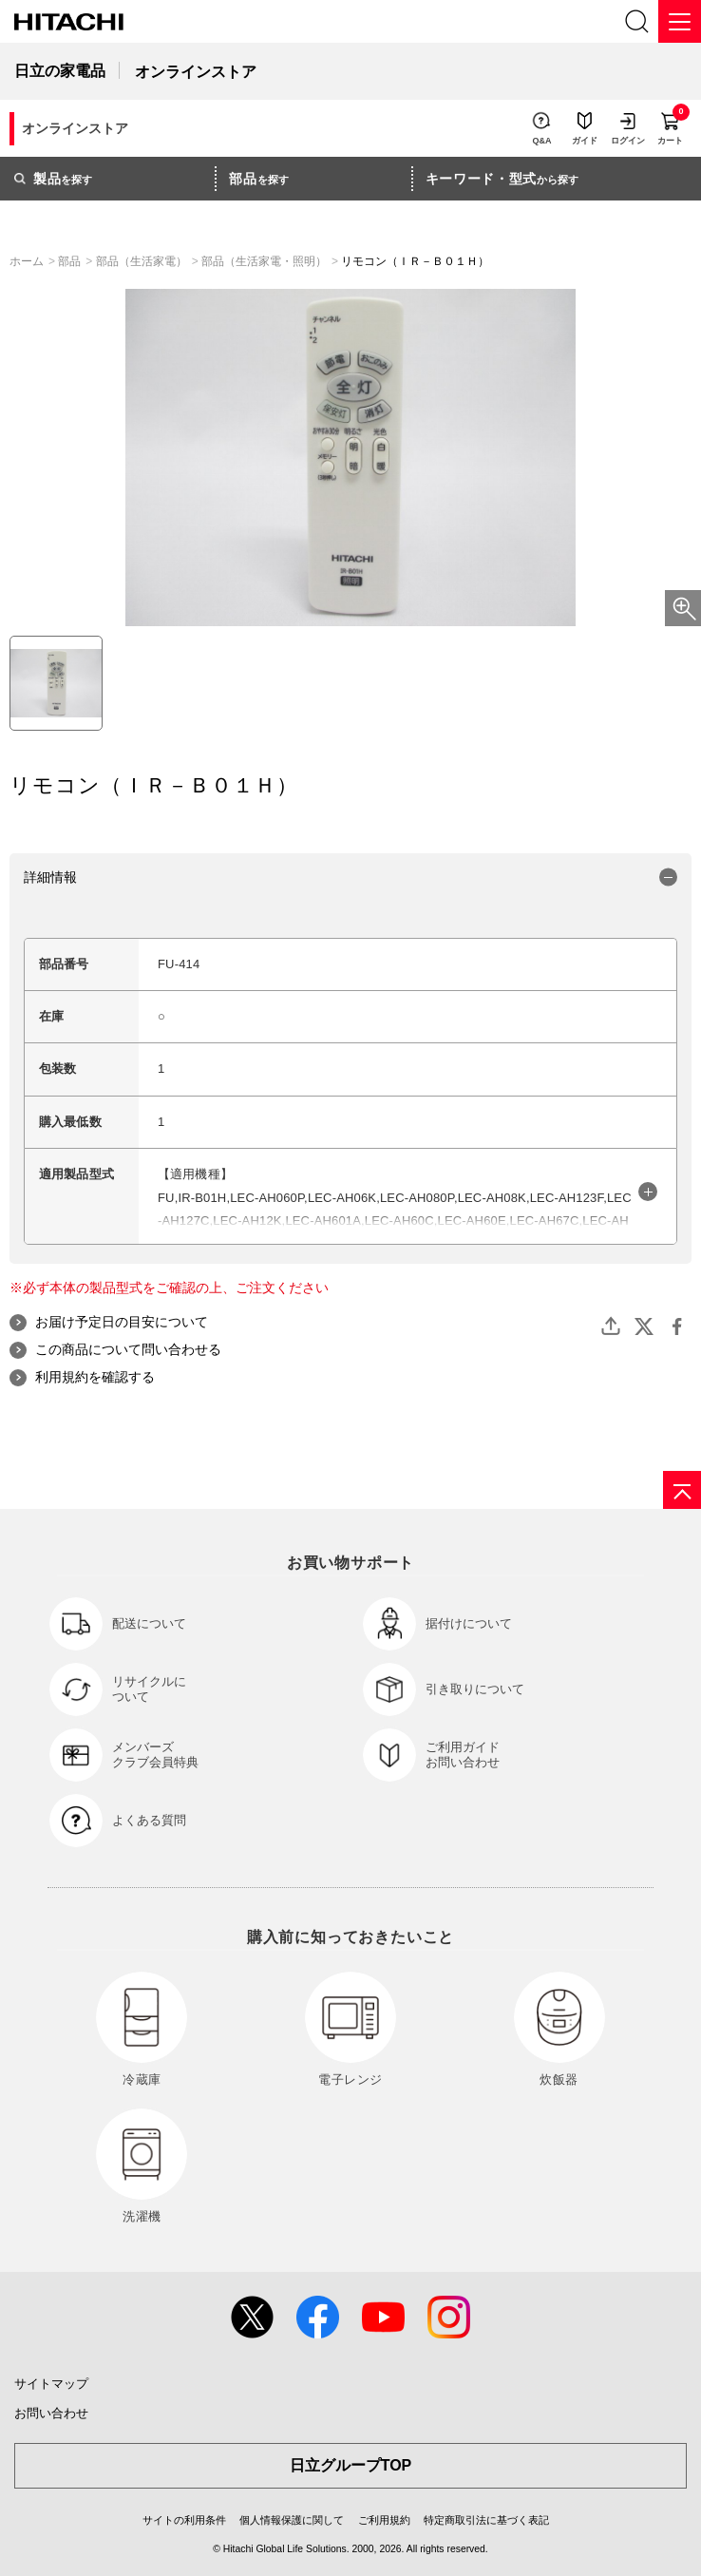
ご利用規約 (384, 2520)
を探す (53, 178)
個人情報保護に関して (291, 2520)
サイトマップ (51, 2383)
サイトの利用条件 (184, 2520)
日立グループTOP (351, 2465)
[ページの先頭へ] (682, 1490)
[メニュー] (679, 21)
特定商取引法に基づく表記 (486, 2520)
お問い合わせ (51, 2413)
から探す (502, 178)
